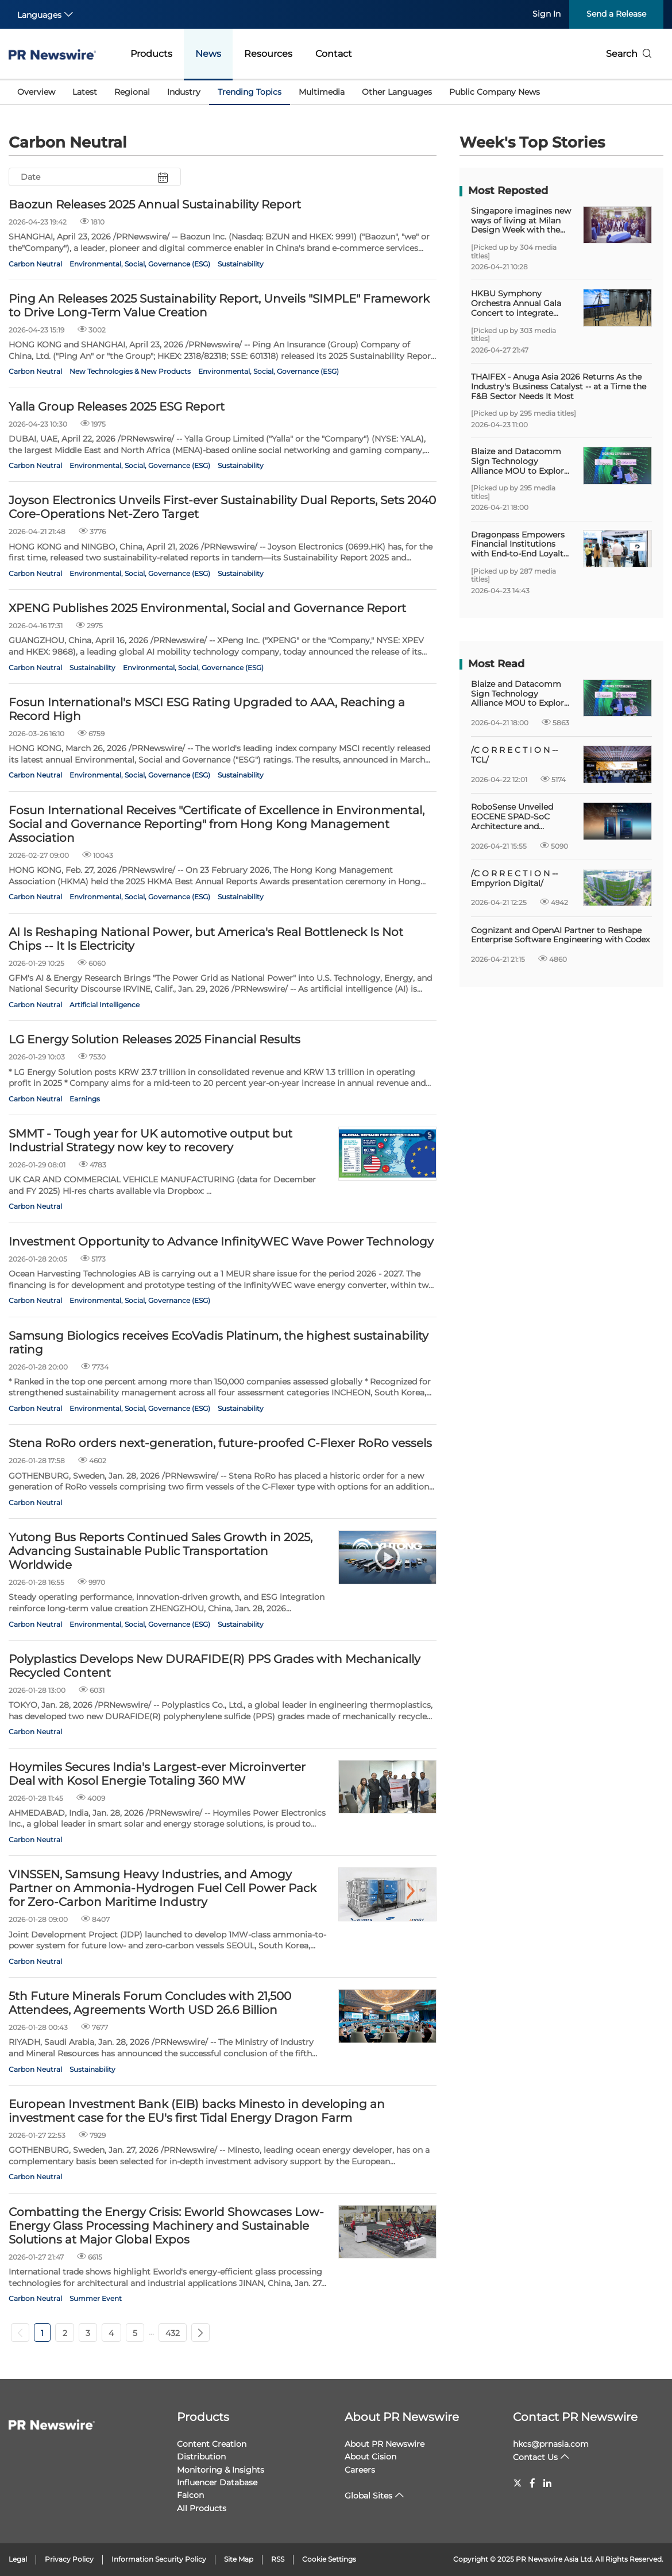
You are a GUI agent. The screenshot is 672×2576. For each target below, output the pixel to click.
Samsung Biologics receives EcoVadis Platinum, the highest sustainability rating (218, 1342)
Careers (360, 2470)
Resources (268, 53)
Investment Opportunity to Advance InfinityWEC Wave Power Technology (221, 1241)
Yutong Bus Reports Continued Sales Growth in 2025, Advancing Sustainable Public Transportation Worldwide (160, 1551)
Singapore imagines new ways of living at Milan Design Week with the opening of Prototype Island (521, 220)
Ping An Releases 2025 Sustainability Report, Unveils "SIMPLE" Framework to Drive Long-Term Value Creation (219, 305)
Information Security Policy (158, 2559)
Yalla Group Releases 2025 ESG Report (117, 406)
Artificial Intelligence (104, 1004)
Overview (36, 92)
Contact (333, 53)
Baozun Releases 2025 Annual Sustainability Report (155, 204)
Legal (18, 2559)
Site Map (238, 2559)
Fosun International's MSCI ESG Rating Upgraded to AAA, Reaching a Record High (207, 709)
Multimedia (322, 92)
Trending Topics (249, 92)
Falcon (190, 2495)
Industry (183, 92)
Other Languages (397, 92)
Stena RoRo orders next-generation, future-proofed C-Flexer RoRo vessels (220, 1443)
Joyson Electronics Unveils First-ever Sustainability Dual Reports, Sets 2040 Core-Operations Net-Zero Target (222, 507)
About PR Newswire (402, 2417)
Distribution (201, 2456)
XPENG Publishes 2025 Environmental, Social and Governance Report (207, 608)
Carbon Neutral (35, 264)
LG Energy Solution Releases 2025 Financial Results (154, 1039)
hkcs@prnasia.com (551, 2444)
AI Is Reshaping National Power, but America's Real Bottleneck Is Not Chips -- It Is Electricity (206, 939)
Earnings (84, 1098)
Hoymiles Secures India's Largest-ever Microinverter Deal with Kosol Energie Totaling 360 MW (157, 1774)
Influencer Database (217, 2482)
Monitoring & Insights (220, 2470)
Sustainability (241, 264)
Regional (132, 92)
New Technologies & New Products (130, 371)
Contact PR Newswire (575, 2417)
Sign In (546, 14)
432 (172, 2333)
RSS (277, 2559)
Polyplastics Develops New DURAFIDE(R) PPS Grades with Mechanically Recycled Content (214, 1666)
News (208, 53)
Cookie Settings (329, 2559)
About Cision (370, 2456)
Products (151, 53)
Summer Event (95, 2298)
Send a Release (616, 14)
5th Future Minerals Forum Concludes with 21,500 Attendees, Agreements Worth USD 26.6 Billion (150, 2003)
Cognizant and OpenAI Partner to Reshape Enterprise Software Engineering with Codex (560, 935)
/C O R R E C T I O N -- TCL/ (514, 755)
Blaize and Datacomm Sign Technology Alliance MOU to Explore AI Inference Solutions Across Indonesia (520, 461)
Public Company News (494, 92)
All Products (201, 2508)
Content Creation (211, 2444)
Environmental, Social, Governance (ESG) (139, 264)
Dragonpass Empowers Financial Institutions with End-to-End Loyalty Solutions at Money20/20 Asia (521, 544)
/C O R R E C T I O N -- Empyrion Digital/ (514, 878)
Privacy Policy (69, 2559)
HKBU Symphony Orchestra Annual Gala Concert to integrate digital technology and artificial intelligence (516, 303)
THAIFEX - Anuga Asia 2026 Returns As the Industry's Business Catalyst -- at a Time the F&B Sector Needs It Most (558, 386)
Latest (84, 92)
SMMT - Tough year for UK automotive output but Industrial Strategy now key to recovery (150, 1140)
